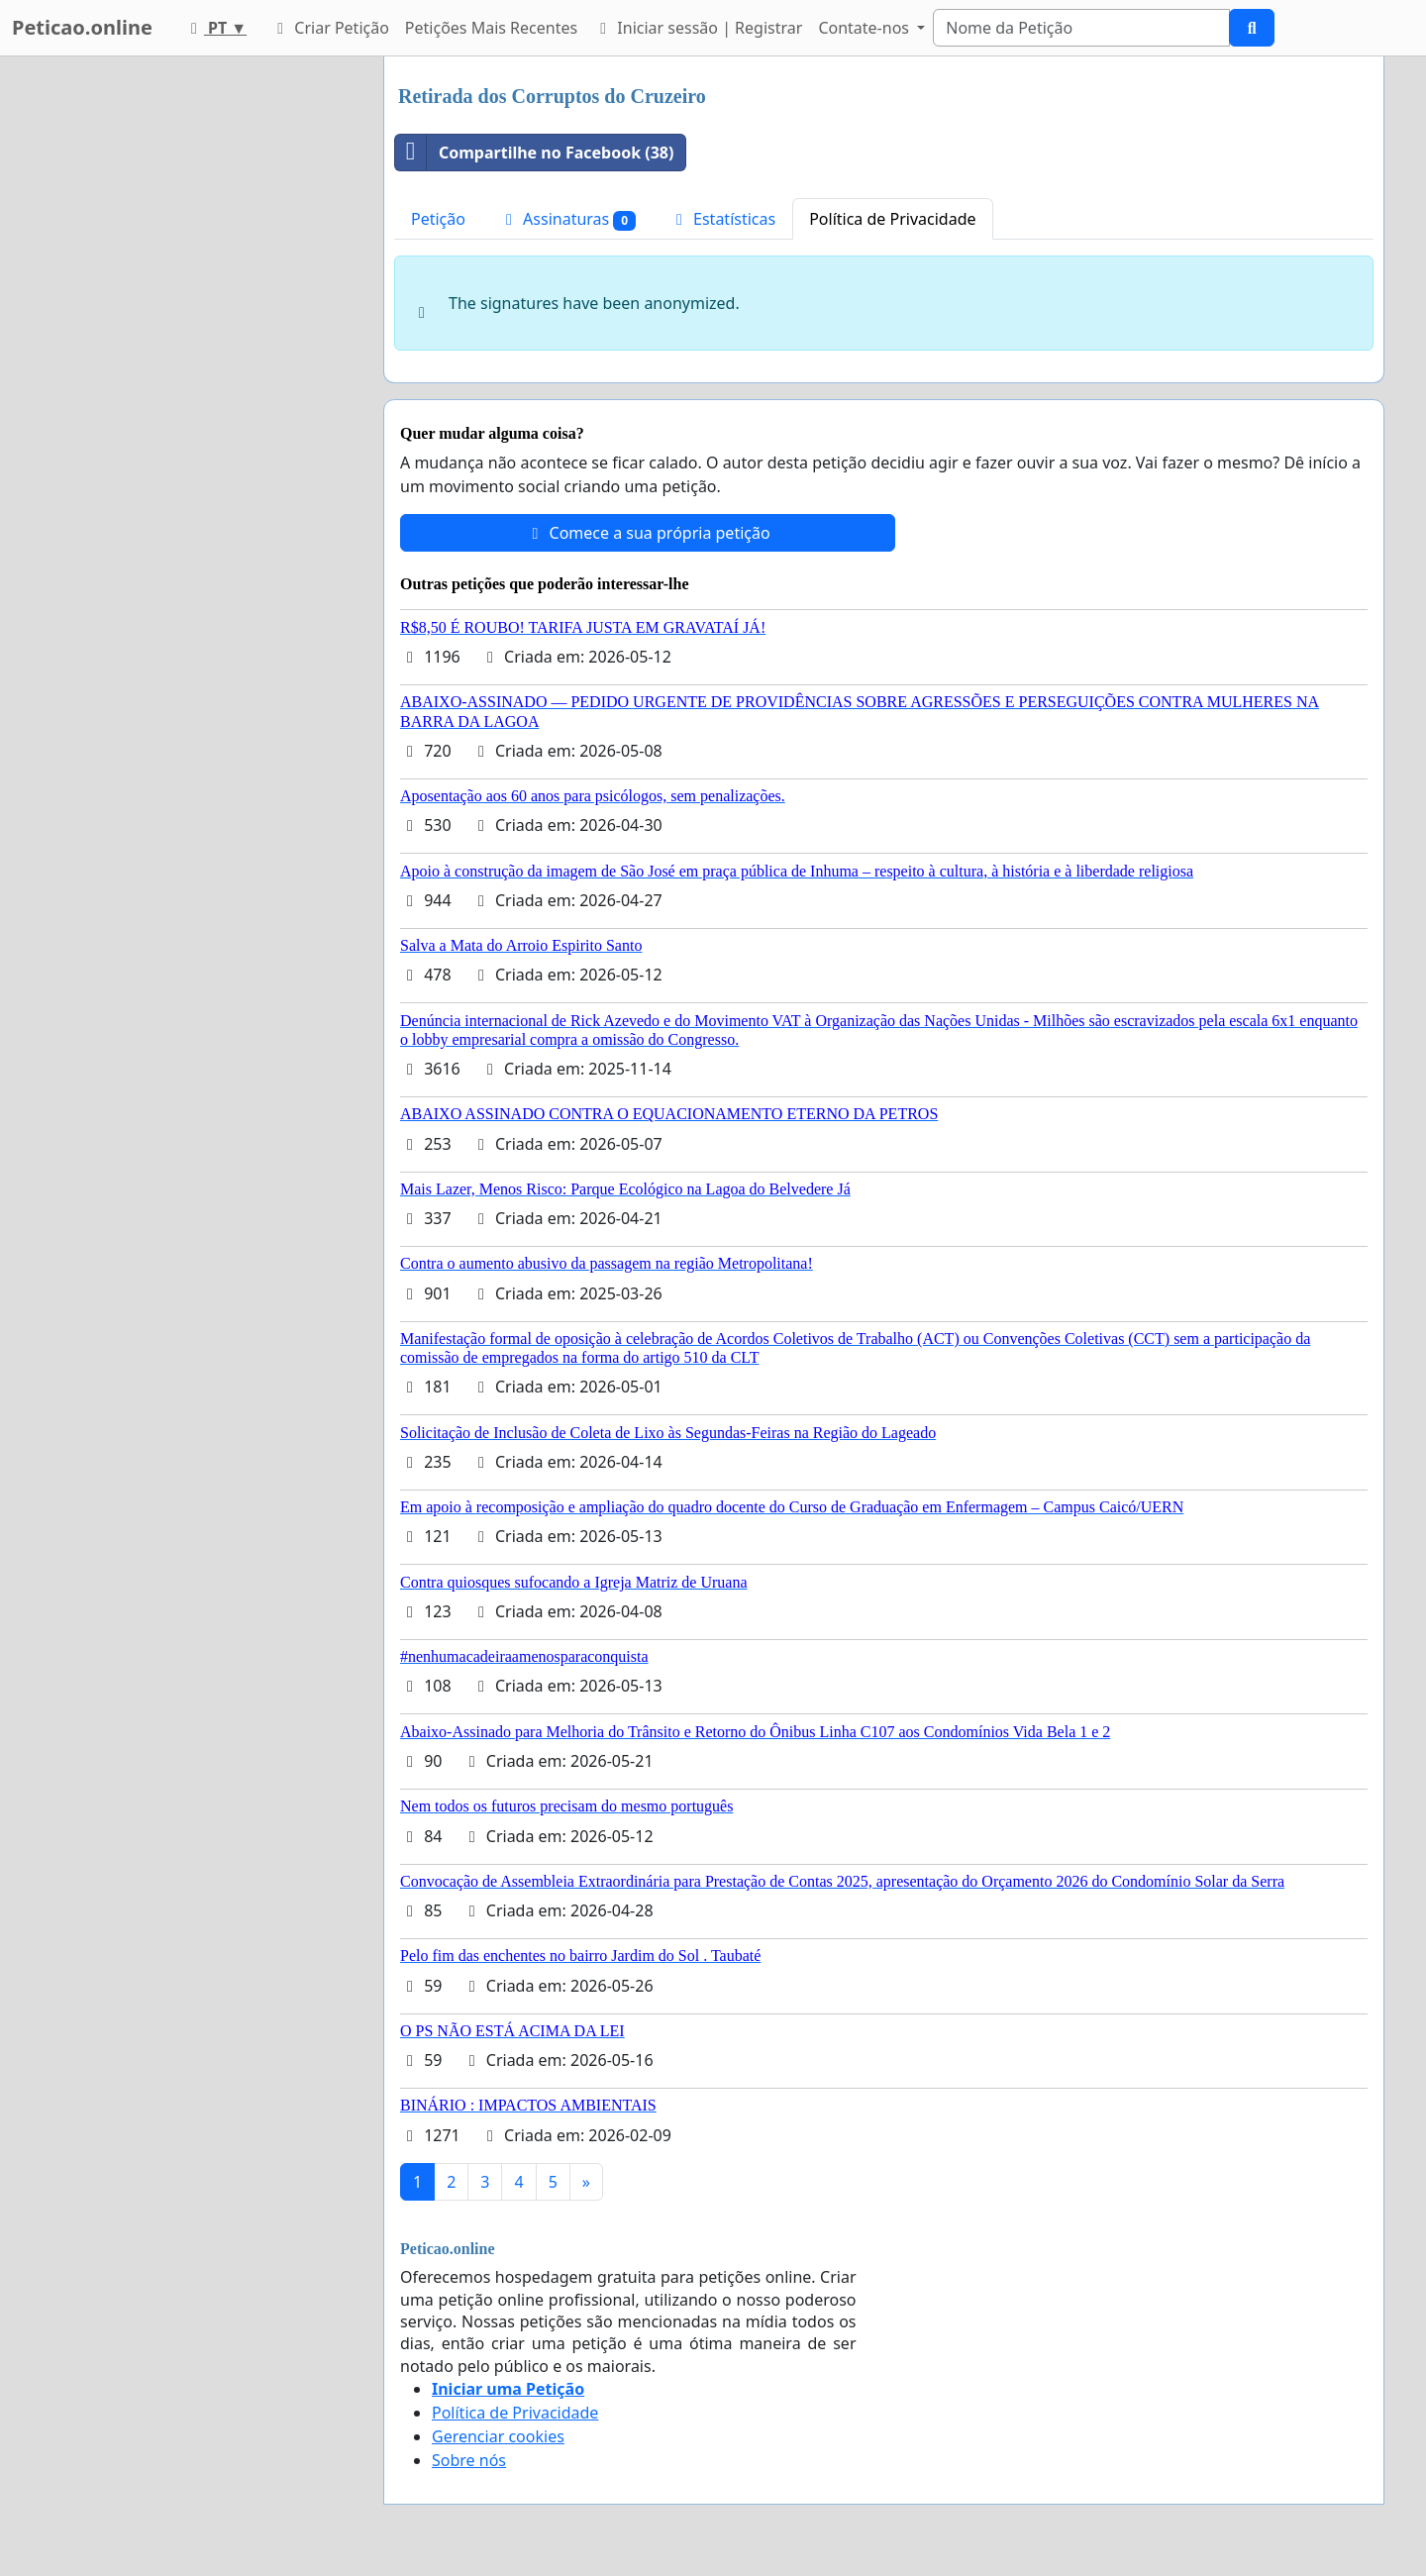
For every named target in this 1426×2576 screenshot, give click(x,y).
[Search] (1081, 28)
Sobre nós (469, 2460)
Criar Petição (329, 28)
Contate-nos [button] (865, 28)
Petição (438, 219)
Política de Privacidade (892, 219)
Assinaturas (567, 219)
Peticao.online (82, 27)
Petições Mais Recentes (491, 28)
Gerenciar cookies (498, 2436)
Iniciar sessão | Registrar (697, 28)
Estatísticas (722, 219)
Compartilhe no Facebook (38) (534, 152)
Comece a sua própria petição (647, 533)
